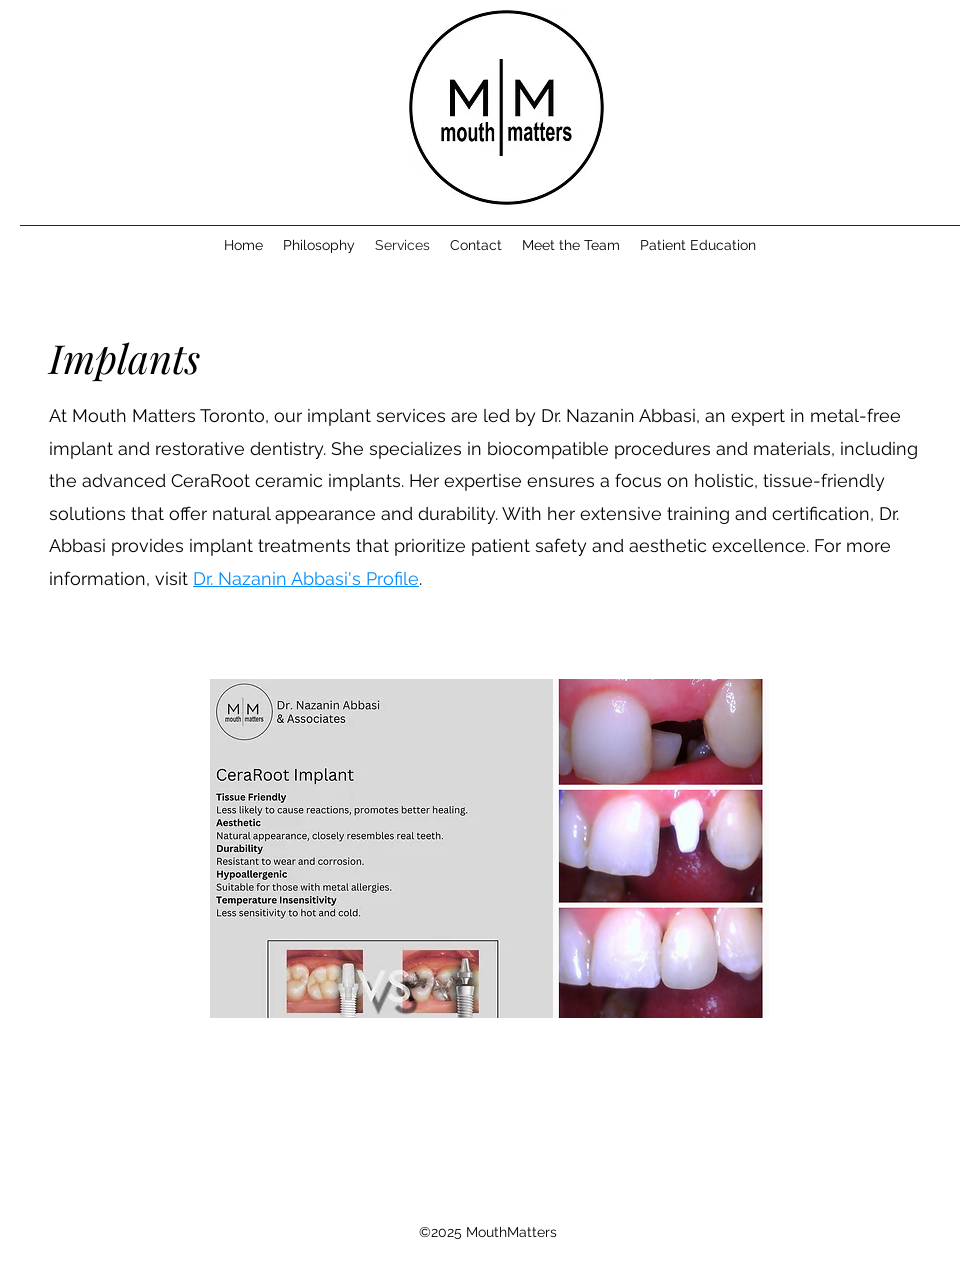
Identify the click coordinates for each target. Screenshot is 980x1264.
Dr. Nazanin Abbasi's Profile (306, 578)
